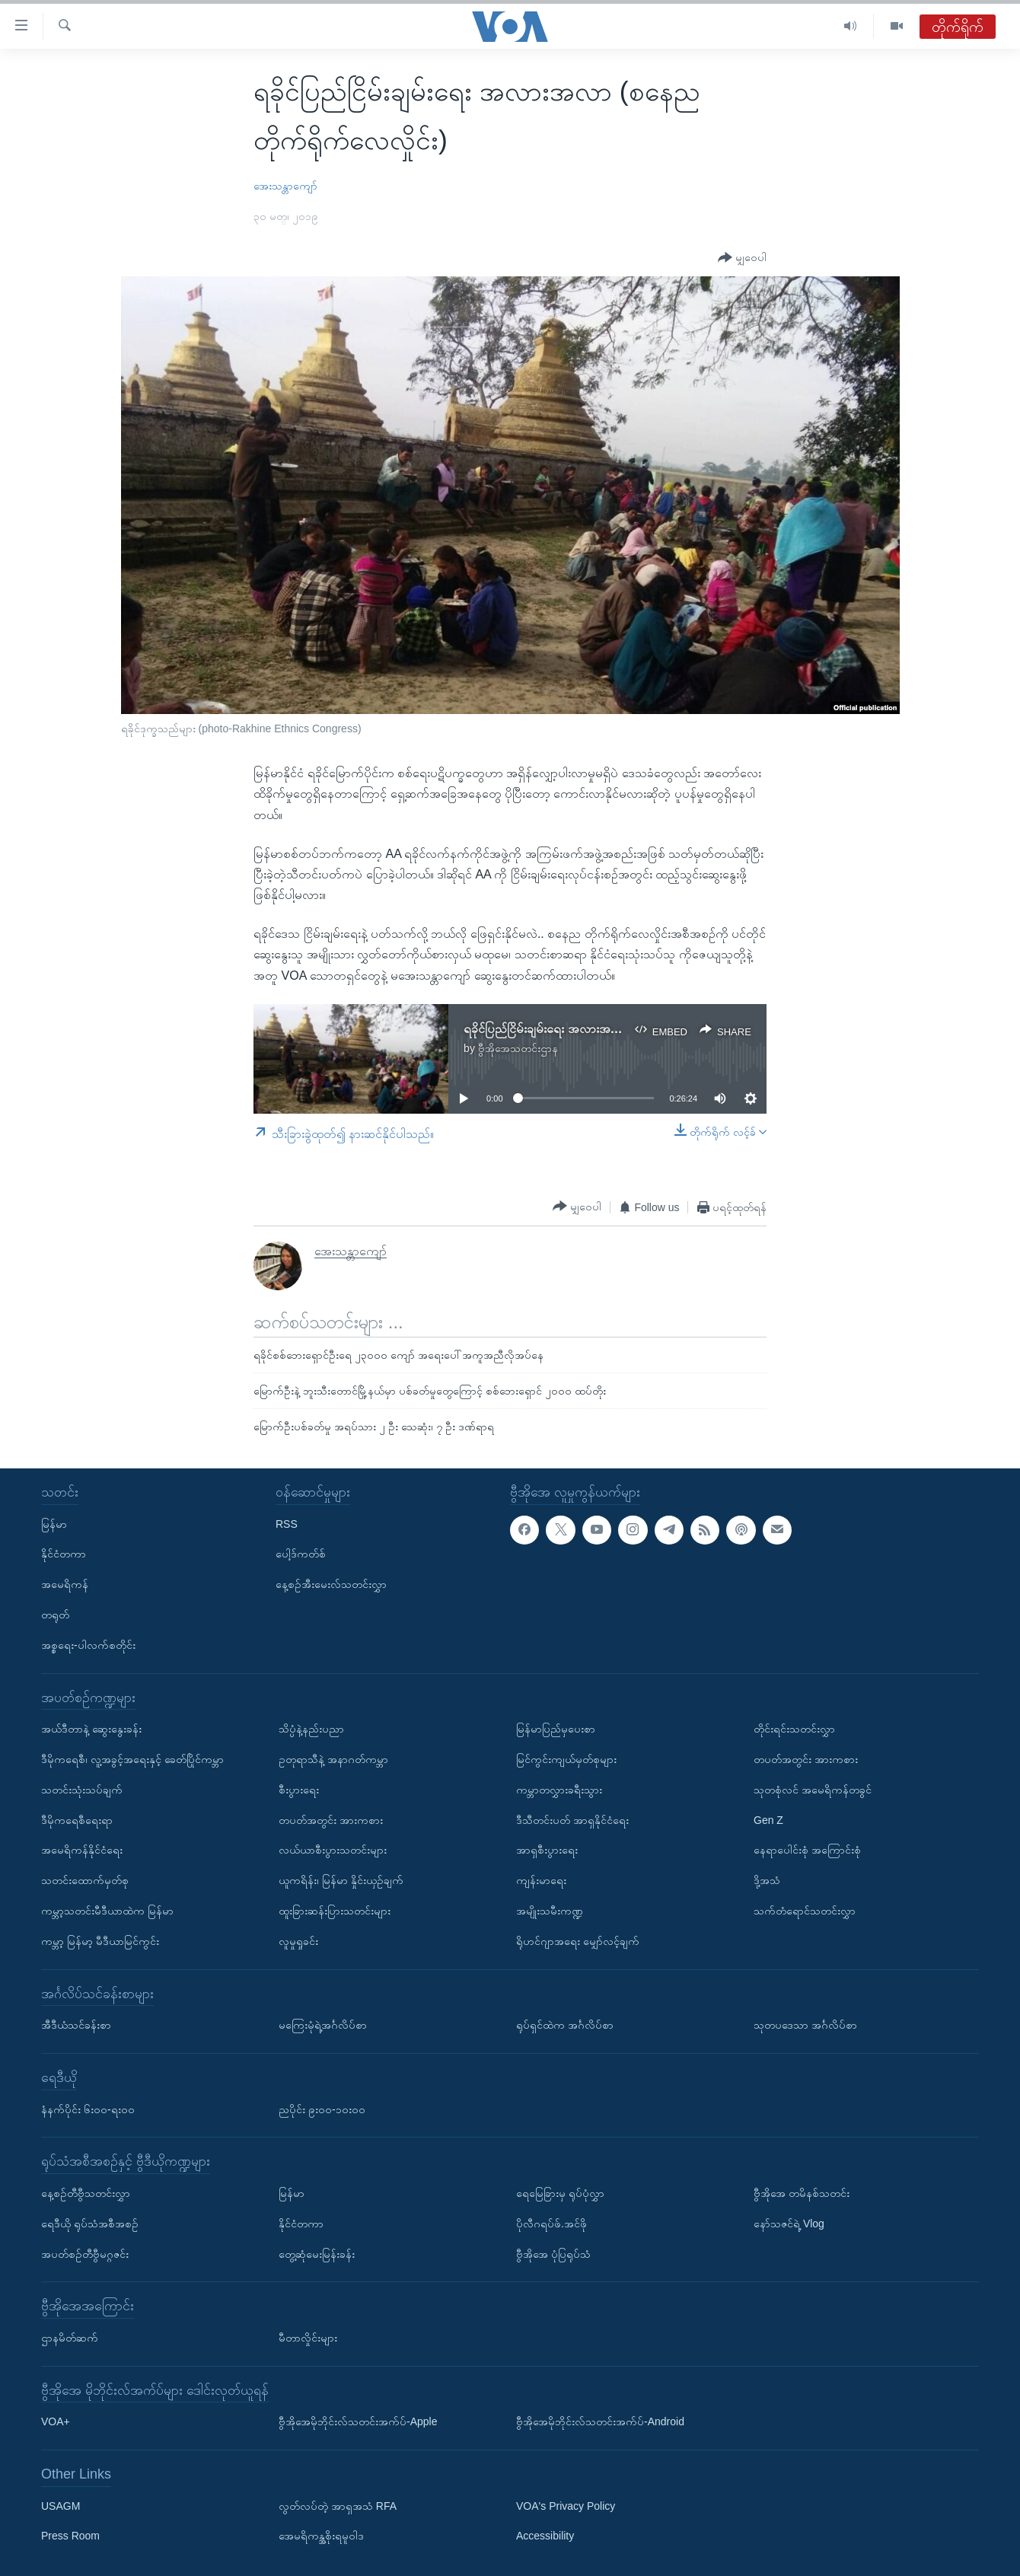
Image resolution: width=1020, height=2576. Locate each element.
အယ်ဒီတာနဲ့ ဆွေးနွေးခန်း (91, 1729)
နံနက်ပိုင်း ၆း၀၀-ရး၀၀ (88, 2109)
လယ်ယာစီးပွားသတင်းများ (333, 1850)
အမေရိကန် (64, 1584)
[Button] (742, 257)
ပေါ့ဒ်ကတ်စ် (301, 1554)
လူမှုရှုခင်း (298, 1941)
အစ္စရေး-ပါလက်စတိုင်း (88, 1645)
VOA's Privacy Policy (565, 2506)
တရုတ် (55, 1614)
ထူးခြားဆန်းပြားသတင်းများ (334, 1911)
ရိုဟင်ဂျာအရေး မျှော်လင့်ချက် (577, 1941)
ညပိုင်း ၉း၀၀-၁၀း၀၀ (322, 2109)
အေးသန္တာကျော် (285, 186)
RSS (287, 1524)
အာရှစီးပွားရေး (547, 1850)
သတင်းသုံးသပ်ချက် (82, 1790)
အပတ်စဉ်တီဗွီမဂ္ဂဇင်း (85, 2254)
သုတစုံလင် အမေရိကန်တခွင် (813, 1790)
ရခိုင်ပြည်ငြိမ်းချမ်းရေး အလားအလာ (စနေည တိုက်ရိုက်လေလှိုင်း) (612, 1028)
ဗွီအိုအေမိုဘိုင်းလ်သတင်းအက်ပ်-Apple (358, 2421)
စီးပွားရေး (299, 1790)
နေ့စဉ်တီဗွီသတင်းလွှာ (85, 2193)
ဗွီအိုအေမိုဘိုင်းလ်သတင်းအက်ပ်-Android (600, 2421)
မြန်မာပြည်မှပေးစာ (555, 1729)
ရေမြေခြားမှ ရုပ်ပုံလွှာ (560, 2193)
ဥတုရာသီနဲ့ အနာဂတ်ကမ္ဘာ (333, 1759)
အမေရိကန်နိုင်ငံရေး (82, 1850)
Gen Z (768, 1820)
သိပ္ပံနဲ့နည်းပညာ (311, 1729)
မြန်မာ (54, 1524)
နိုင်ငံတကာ (63, 1554)
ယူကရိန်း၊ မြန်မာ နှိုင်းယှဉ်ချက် (341, 1880)
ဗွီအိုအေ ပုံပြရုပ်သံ (553, 2254)
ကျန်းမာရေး (541, 1880)
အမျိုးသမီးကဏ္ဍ (549, 1911)
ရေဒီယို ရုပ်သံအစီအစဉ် (90, 2223)
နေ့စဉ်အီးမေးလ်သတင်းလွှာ (331, 1584)
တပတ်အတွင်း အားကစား (331, 1820)
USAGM (60, 2506)
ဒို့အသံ (767, 1880)
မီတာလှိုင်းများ (308, 2338)
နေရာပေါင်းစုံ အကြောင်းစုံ (807, 1850)
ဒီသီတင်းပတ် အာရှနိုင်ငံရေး (572, 1820)
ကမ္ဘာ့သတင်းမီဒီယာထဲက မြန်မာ (107, 1911)
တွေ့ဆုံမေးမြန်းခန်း (317, 2254)
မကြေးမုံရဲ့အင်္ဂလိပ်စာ (323, 2025)
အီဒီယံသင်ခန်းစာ (76, 2025)
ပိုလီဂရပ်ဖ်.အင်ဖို (551, 2223)
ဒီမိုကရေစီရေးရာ (77, 1820)
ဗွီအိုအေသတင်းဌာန (518, 1048)
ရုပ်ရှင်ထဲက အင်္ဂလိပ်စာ (565, 2025)
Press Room (70, 2536)
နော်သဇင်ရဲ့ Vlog (789, 2223)
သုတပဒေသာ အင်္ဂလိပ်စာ (805, 2025)
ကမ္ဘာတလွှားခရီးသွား (559, 1790)
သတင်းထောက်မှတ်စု (85, 1880)
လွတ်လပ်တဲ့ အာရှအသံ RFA (338, 2506)
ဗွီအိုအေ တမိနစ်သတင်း (801, 2193)
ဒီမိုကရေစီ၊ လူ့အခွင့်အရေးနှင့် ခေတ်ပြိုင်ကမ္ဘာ (132, 1759)
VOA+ (55, 2421)
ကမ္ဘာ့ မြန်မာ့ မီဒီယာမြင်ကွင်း (100, 1941)
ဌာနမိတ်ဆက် (69, 2338)
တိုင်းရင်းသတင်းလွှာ (794, 1729)
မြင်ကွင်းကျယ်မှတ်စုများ (566, 1759)
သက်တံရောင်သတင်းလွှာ (805, 1911)
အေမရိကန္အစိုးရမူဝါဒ (321, 2536)
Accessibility (545, 2536)
